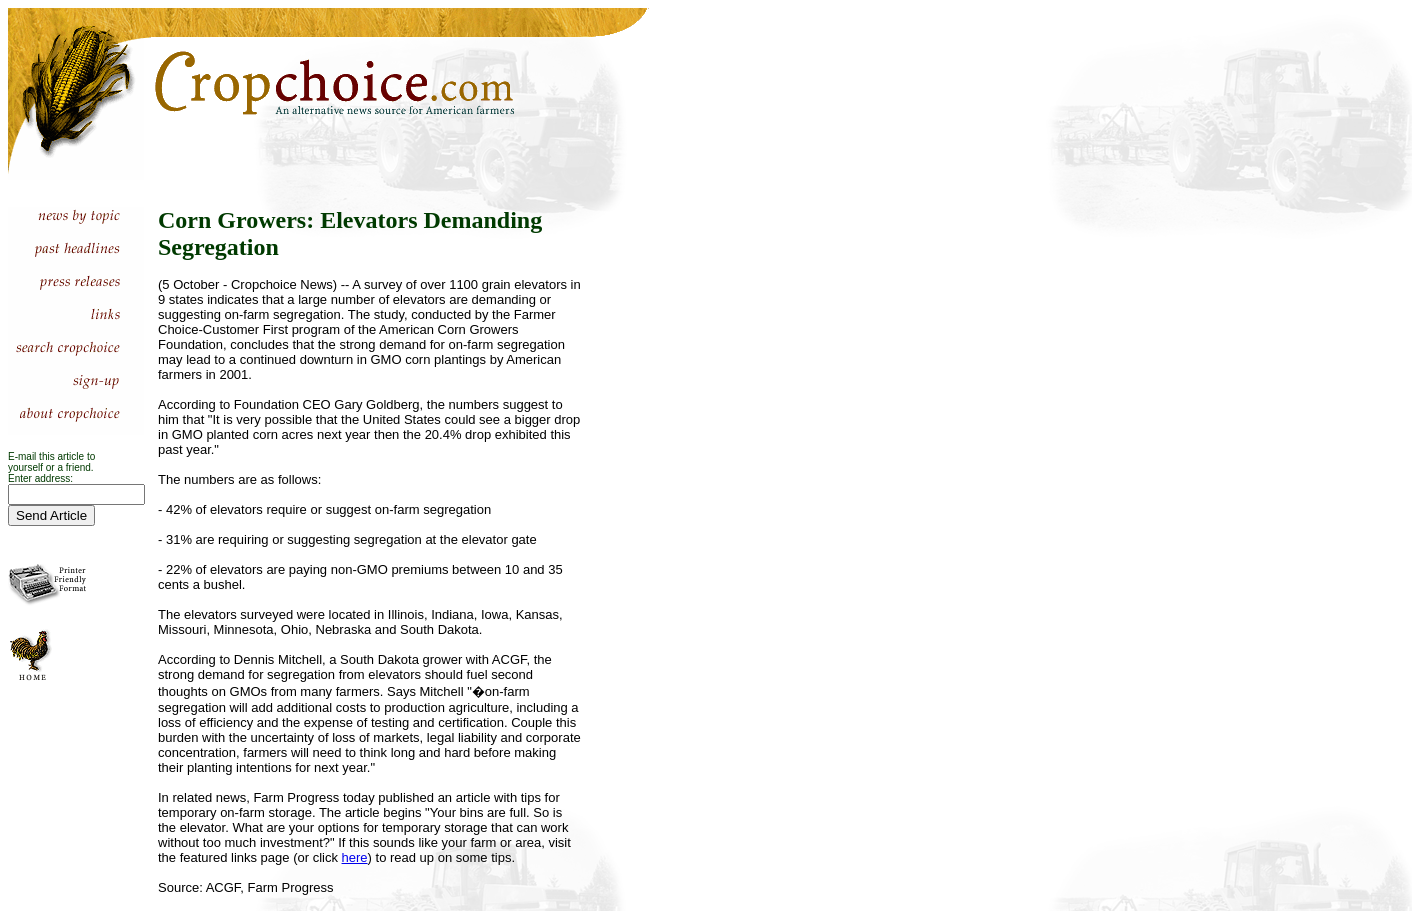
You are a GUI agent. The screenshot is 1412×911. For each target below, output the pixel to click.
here (355, 857)
